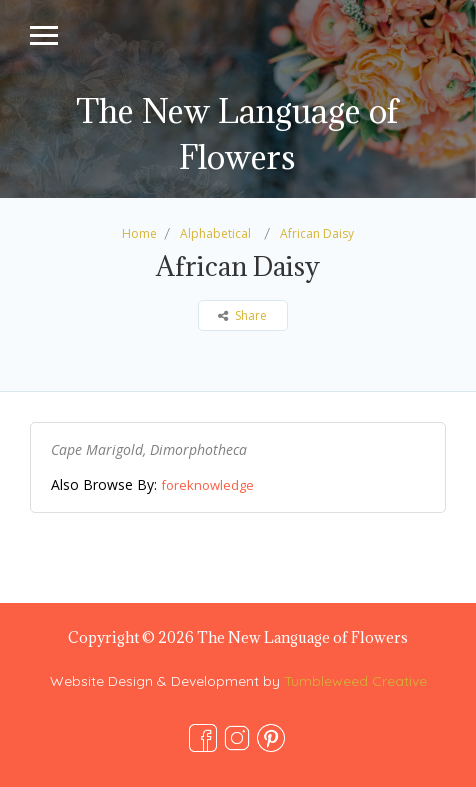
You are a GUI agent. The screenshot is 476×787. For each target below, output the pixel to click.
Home (139, 233)
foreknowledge (207, 485)
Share (242, 315)
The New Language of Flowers (237, 134)
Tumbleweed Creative (355, 681)
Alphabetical (215, 233)
